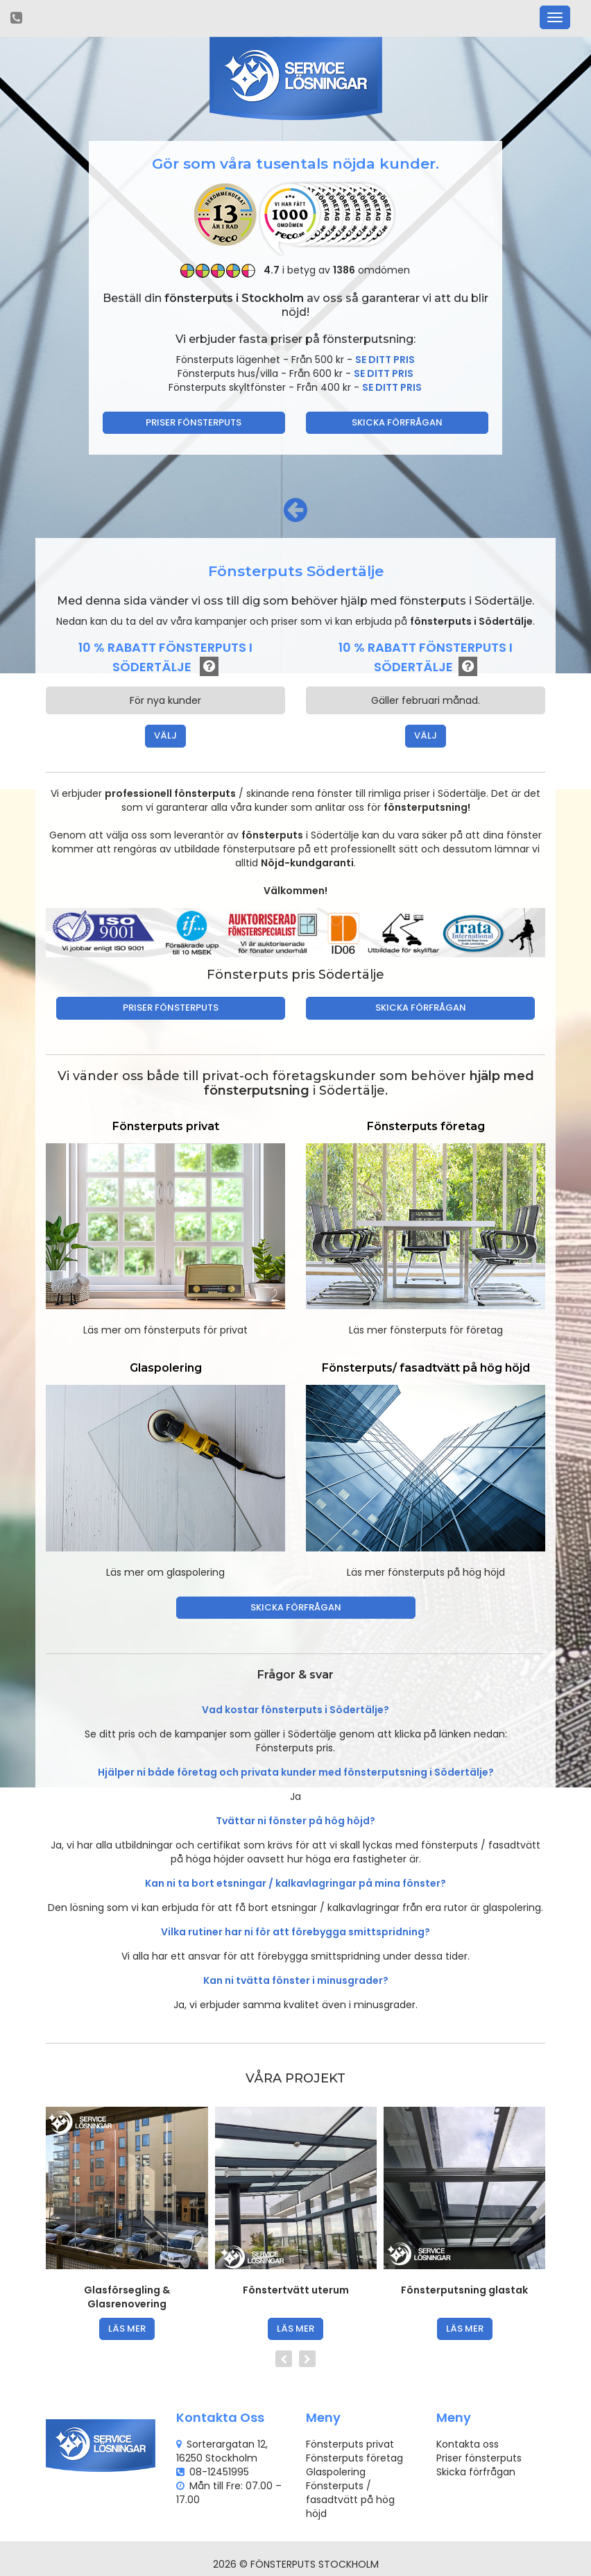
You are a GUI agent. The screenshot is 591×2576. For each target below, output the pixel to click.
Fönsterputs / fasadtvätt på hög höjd (350, 2499)
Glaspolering (336, 2472)
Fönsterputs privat (350, 2444)
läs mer (127, 2328)
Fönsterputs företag (354, 2458)
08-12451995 (219, 2472)
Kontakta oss (467, 2444)
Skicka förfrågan (397, 422)
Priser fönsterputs (193, 422)
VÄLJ (165, 735)
